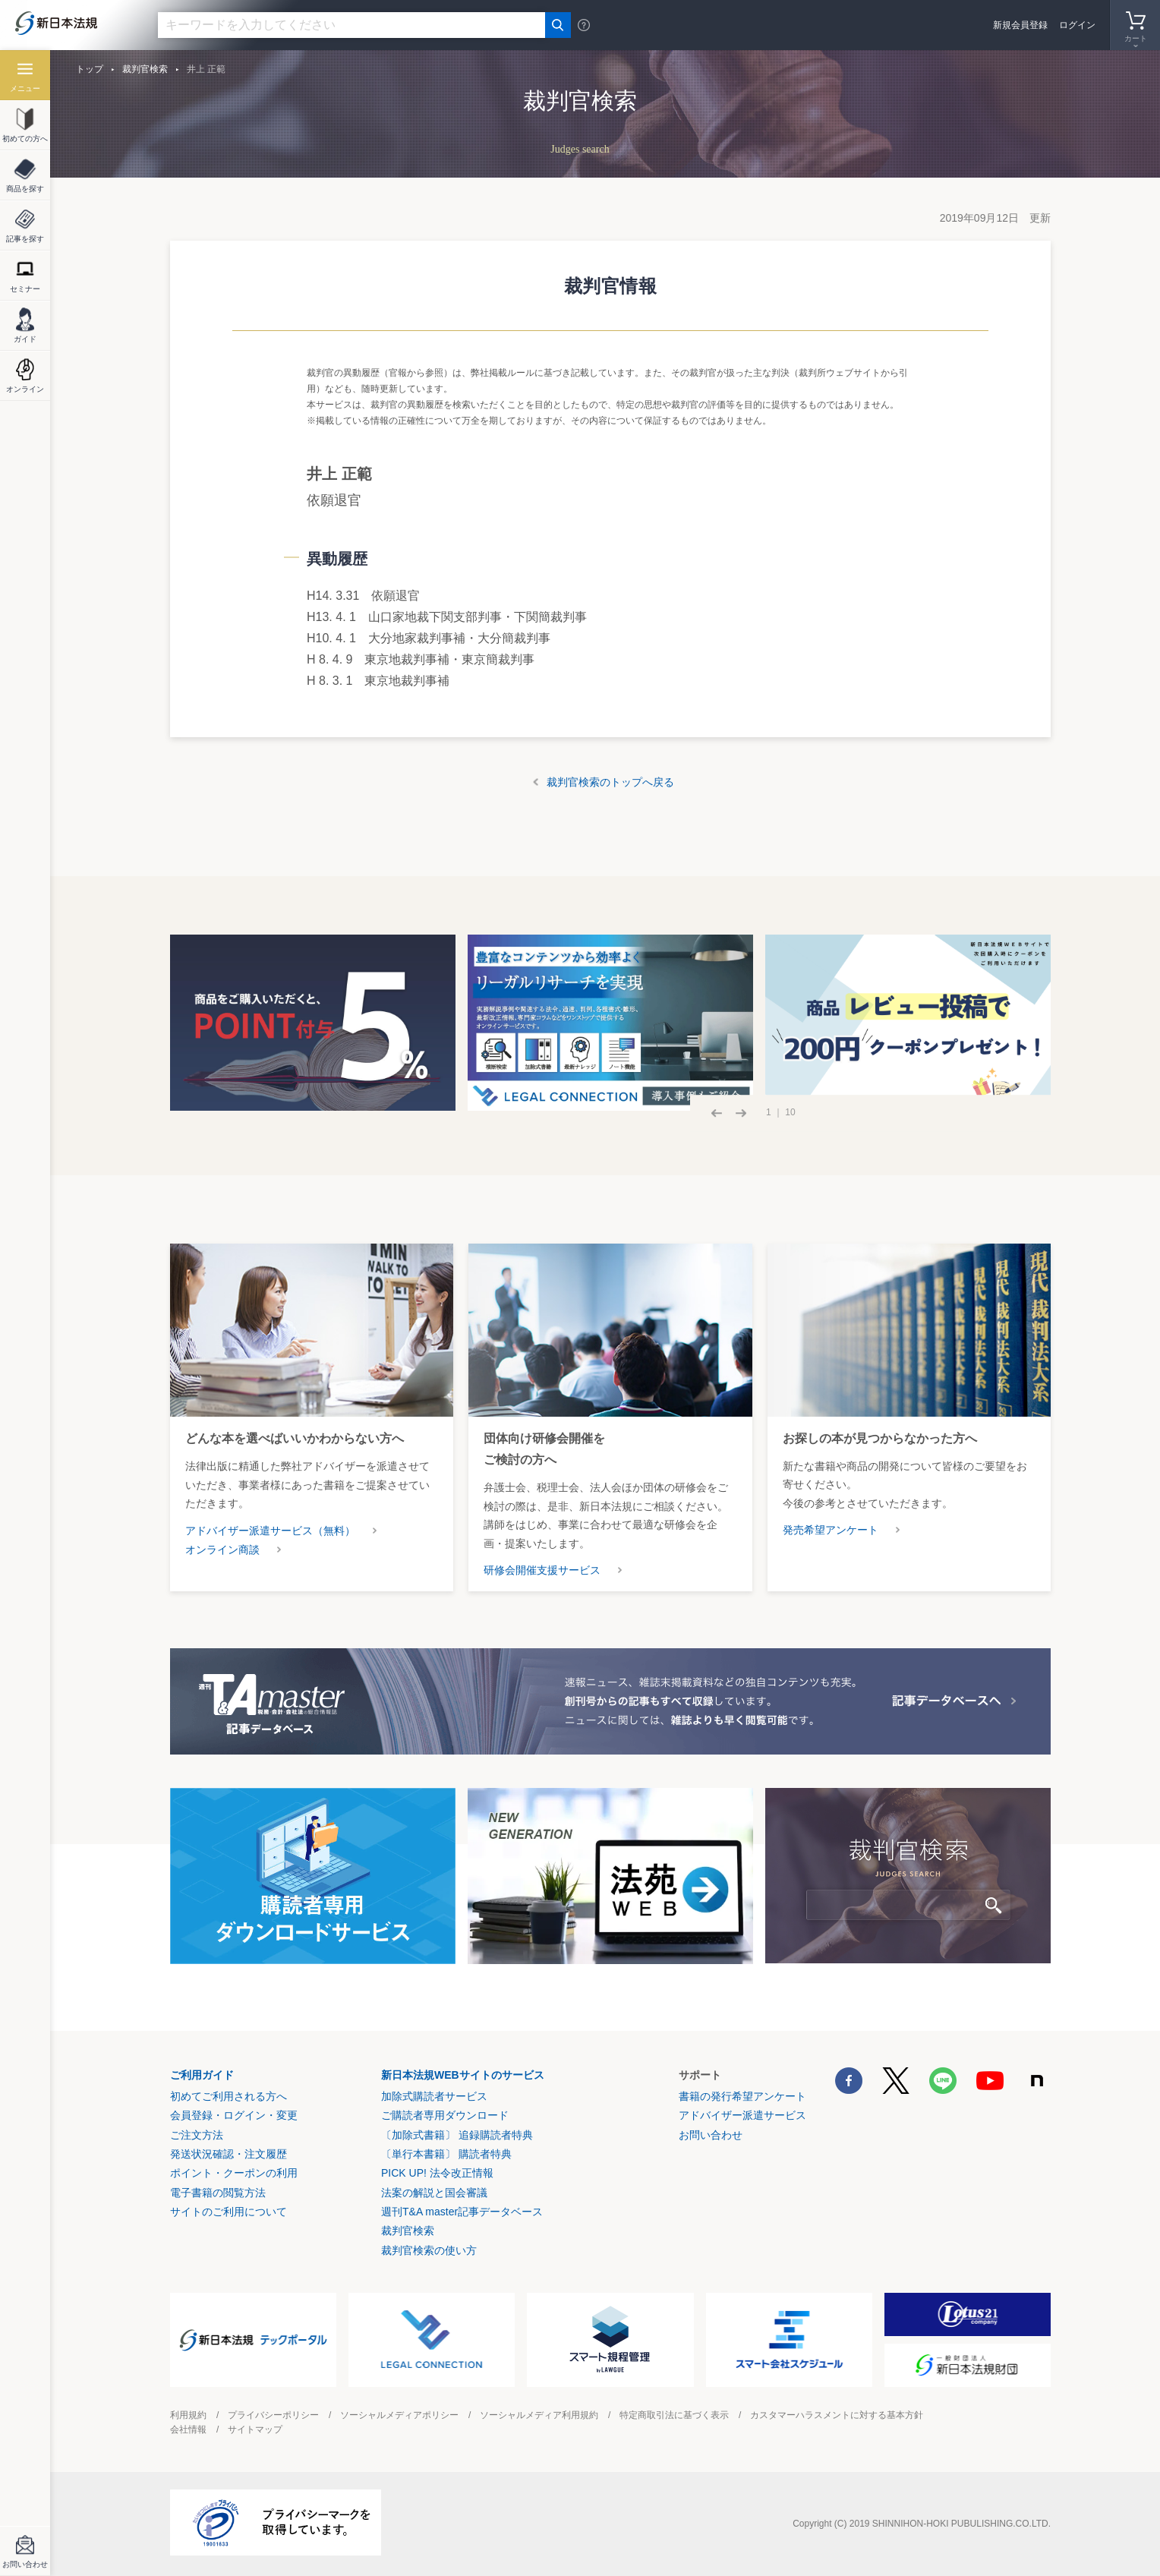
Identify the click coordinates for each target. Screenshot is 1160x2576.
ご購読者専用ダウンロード (445, 2115)
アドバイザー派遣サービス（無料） (270, 1530)
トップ (89, 69)
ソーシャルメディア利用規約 (539, 2415)
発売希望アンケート (830, 1530)
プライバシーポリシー (273, 2415)
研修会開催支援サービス (542, 1570)
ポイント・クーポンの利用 (234, 2173)
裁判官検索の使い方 (429, 2250)
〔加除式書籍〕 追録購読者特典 (457, 2135)
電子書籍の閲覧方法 (218, 2193)
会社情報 (188, 2429)
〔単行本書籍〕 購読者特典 (446, 2154)
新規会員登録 (1020, 25)
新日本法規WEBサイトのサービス (462, 2075)
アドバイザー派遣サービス (742, 2115)
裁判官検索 (145, 69)
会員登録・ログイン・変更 (234, 2115)
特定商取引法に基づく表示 (674, 2415)
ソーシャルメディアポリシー (399, 2415)
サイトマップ (255, 2429)
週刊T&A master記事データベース (462, 2212)
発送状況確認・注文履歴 (228, 2154)
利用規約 (188, 2415)
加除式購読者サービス (434, 2096)
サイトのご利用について (228, 2212)
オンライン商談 (222, 1549)
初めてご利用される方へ (228, 2096)
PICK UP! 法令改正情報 (437, 2173)
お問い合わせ (710, 2135)
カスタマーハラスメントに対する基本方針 (836, 2415)
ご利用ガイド (202, 2075)
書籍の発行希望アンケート (742, 2096)
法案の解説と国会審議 (434, 2193)
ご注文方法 (196, 2135)
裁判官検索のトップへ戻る (610, 782)
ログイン (1077, 25)
